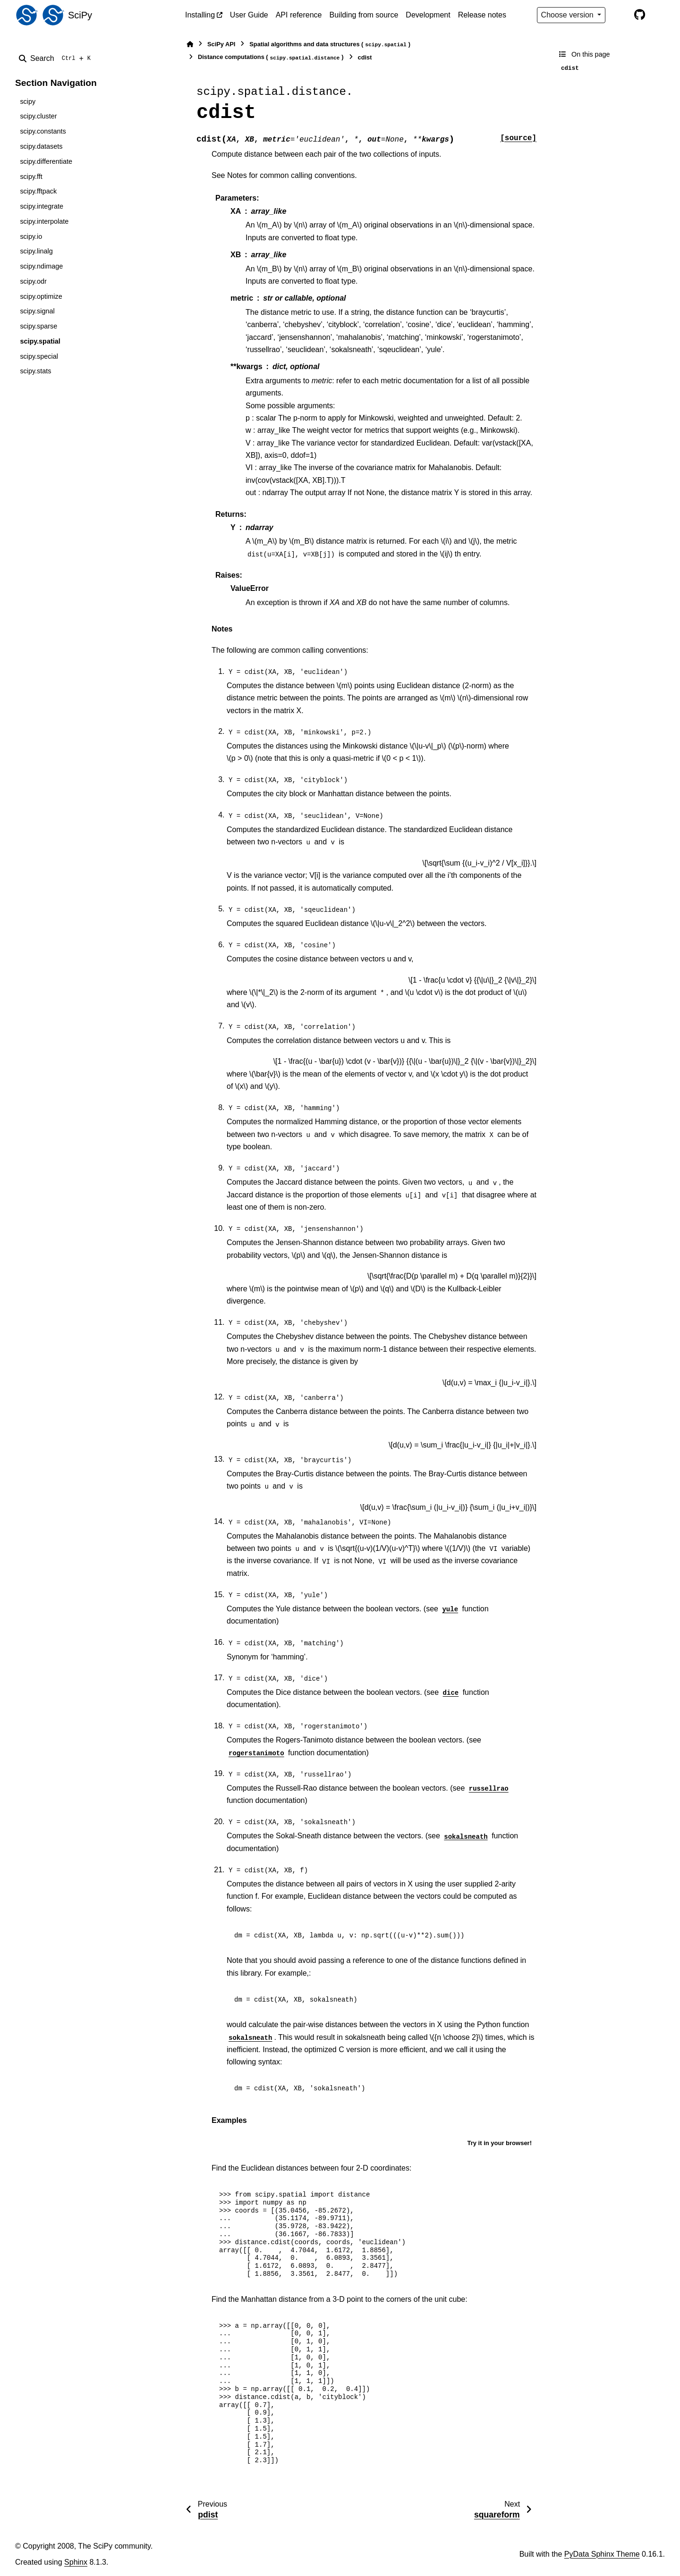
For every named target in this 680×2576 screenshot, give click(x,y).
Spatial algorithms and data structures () (329, 45)
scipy (27, 101)
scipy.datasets (41, 146)
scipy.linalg (36, 251)
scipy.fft (31, 176)
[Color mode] (619, 15)
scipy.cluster (38, 116)
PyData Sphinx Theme (602, 2554)
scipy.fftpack (38, 191)
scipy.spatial (40, 341)
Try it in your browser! (499, 2143)
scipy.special (39, 356)
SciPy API (221, 44)
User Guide (249, 15)
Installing (200, 15)
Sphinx (75, 2562)
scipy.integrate (41, 206)
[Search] (56, 58)
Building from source (364, 15)
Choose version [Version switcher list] (568, 15)
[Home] (190, 44)
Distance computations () (271, 57)
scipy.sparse (38, 326)
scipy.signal (37, 311)
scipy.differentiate (46, 161)
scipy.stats (35, 371)
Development (428, 15)
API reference (299, 15)
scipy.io (31, 236)
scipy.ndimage (41, 266)
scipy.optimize (41, 296)
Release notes (482, 15)
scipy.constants (43, 131)
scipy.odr (33, 281)
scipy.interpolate (44, 221)
